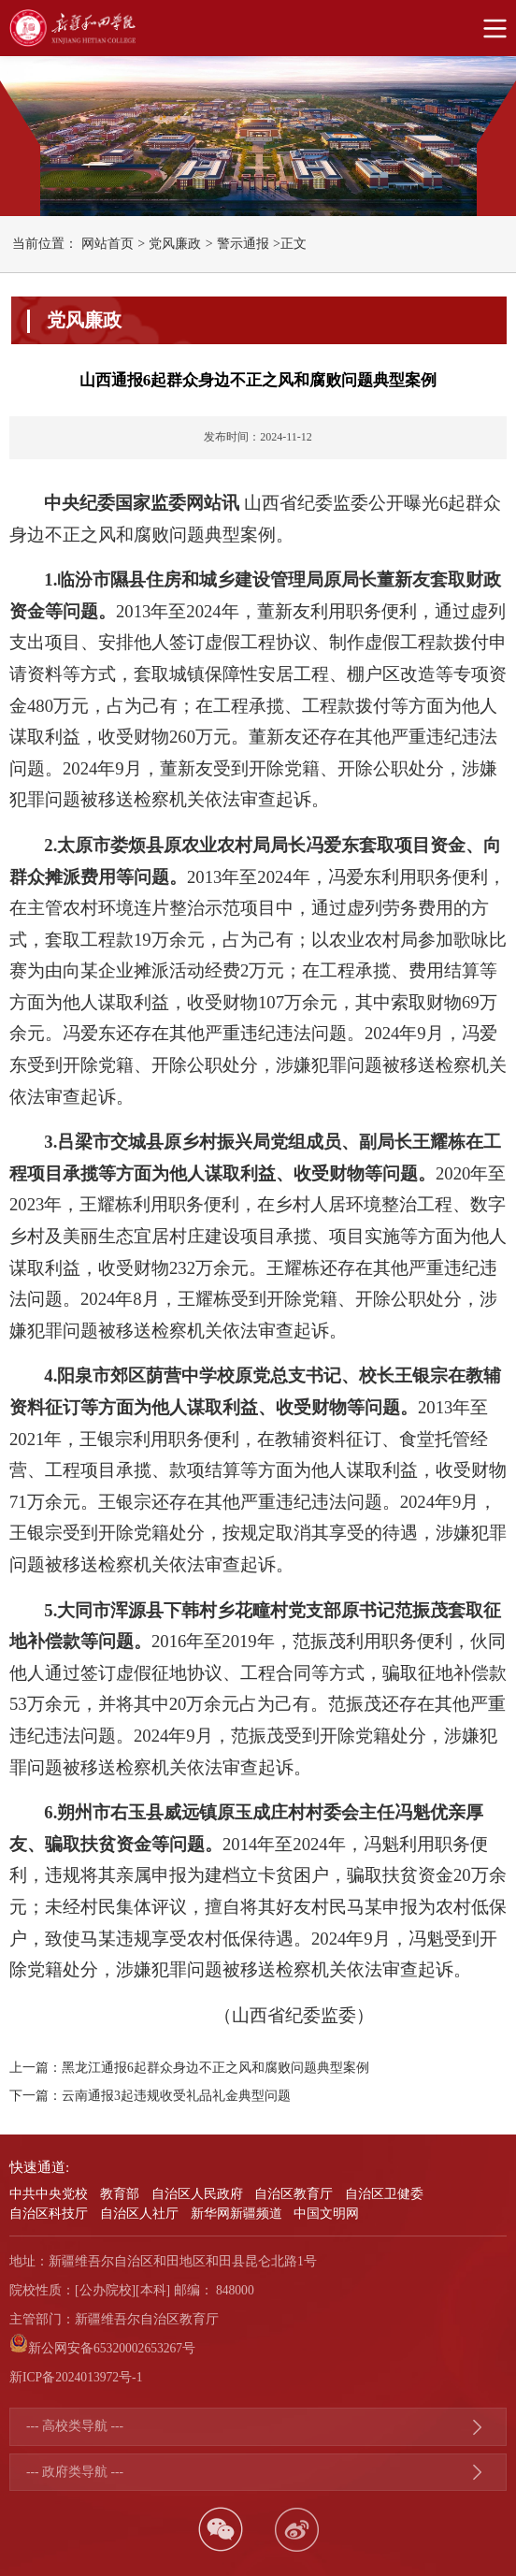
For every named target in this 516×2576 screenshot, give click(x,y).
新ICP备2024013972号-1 (75, 2377)
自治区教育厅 (293, 2194)
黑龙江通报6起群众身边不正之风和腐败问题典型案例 (215, 2068)
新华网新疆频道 (236, 2214)
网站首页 (107, 244)
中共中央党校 (48, 2194)
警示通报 (243, 244)
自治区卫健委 (384, 2194)
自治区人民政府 (197, 2194)
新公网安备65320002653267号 (111, 2348)
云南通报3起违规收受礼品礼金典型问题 (176, 2096)
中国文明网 (326, 2214)
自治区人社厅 (139, 2214)
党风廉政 (175, 244)
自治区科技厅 (48, 2214)
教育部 (119, 2194)
